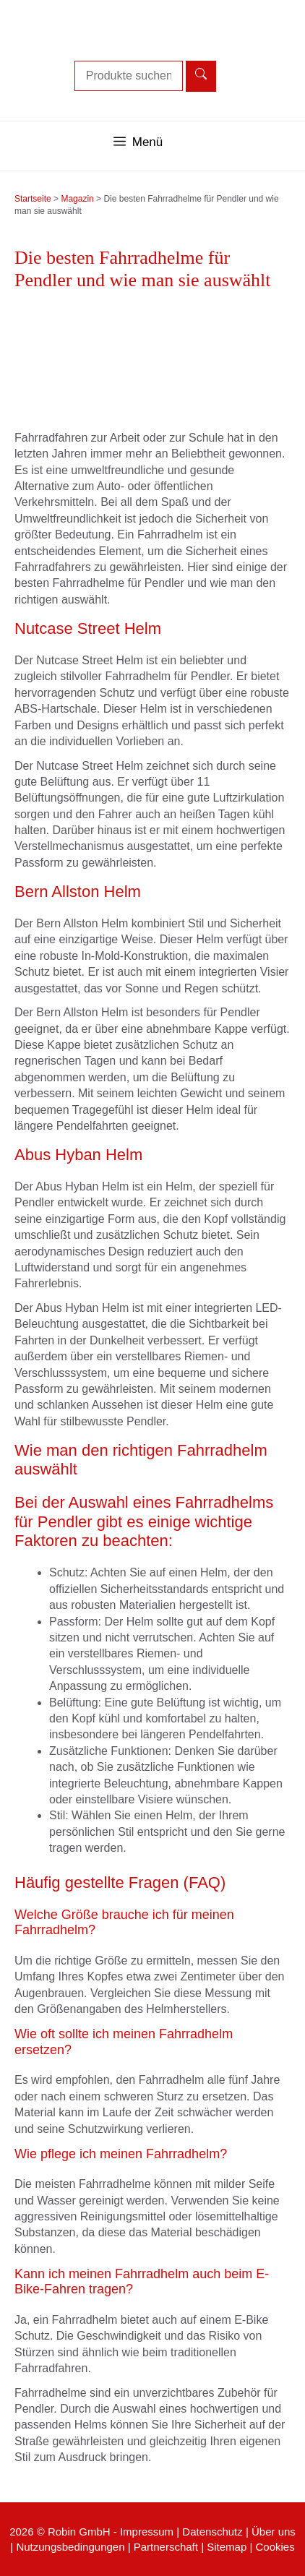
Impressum (146, 2531)
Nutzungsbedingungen (70, 2547)
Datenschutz (212, 2531)
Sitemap (226, 2547)
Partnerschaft (166, 2547)
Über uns (274, 2531)
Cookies (274, 2547)
